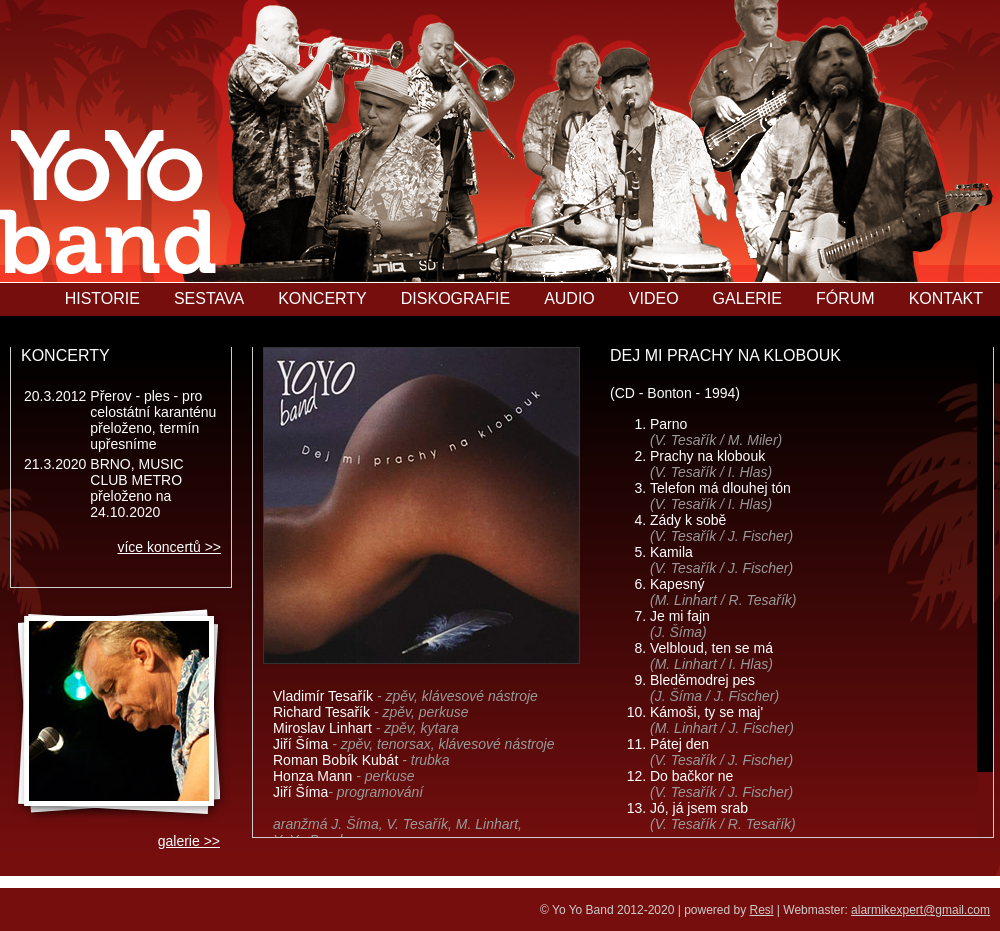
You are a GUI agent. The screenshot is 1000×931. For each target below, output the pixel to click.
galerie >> (189, 841)
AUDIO (569, 298)
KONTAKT (946, 298)
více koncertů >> (169, 547)
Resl (762, 910)
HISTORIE (102, 298)
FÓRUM (845, 298)
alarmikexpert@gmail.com (920, 910)
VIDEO (654, 298)
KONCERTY (322, 298)
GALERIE (747, 298)
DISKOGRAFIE (455, 298)
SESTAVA (209, 298)
